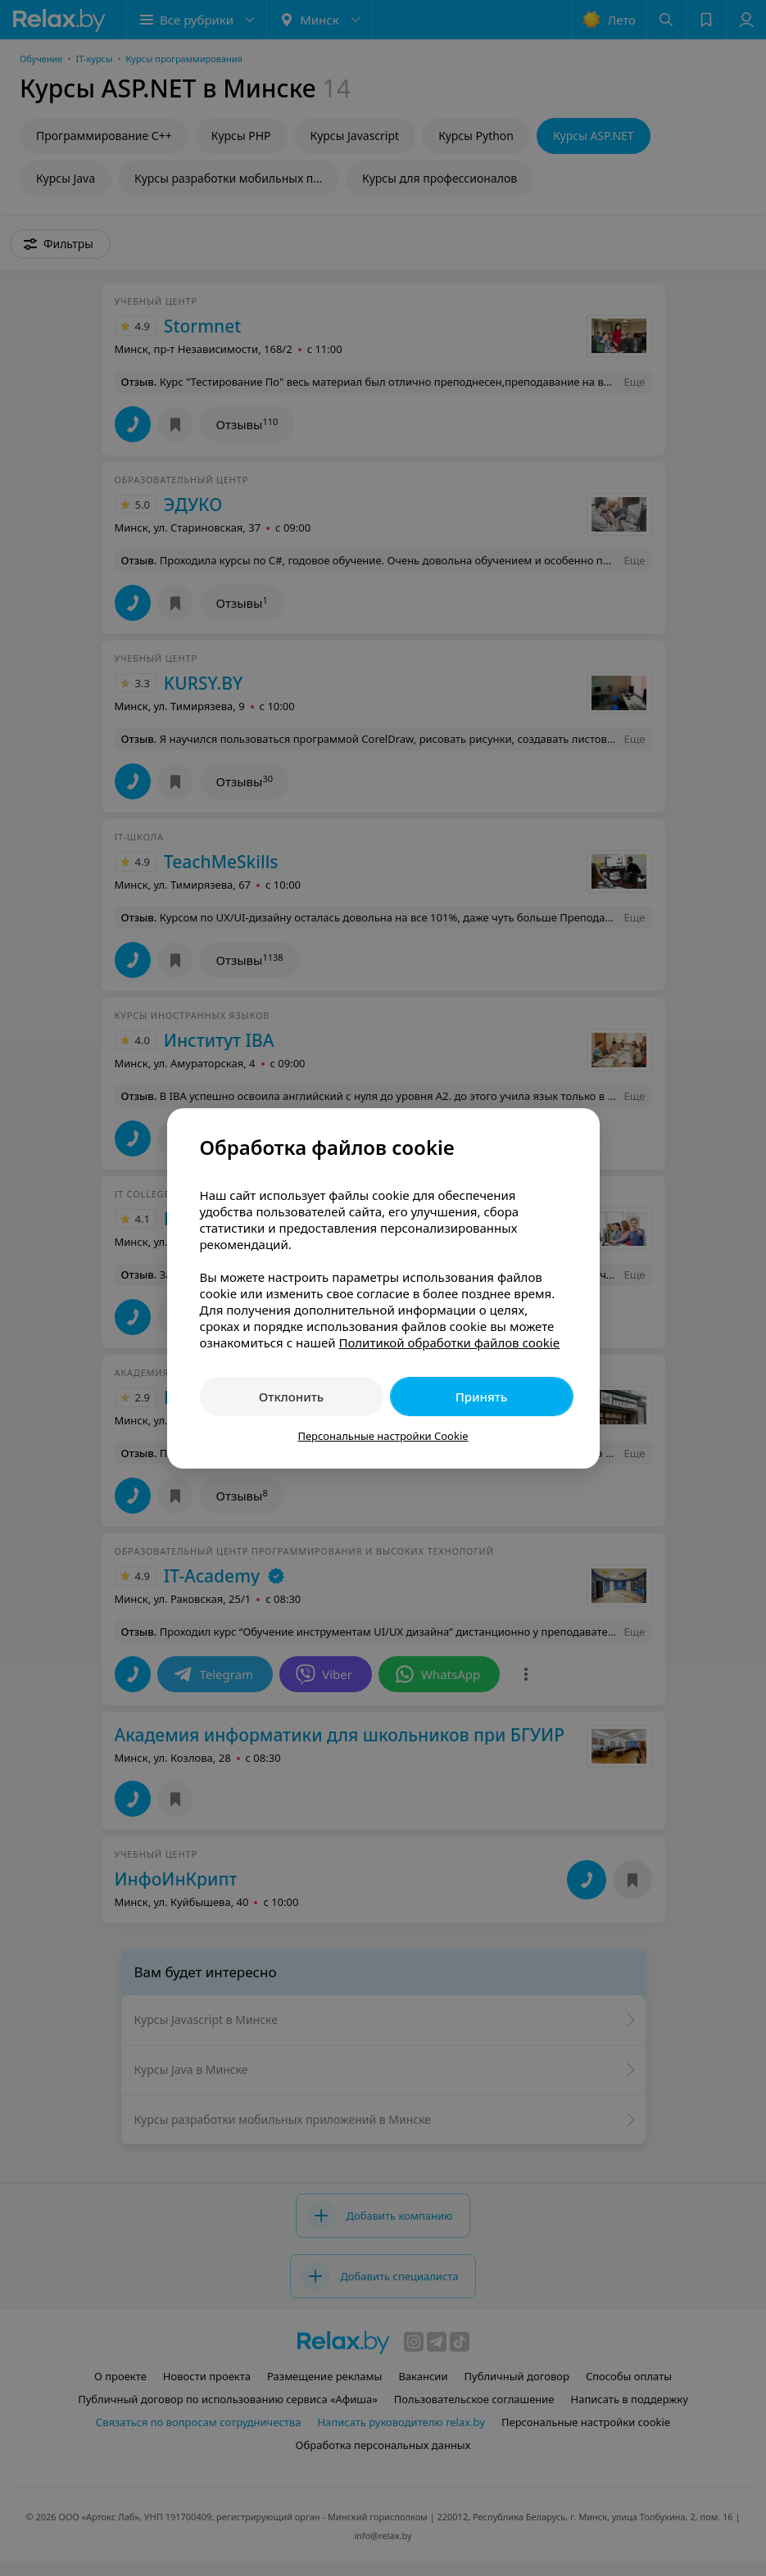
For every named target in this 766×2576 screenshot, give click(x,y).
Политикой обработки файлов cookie (449, 1342)
